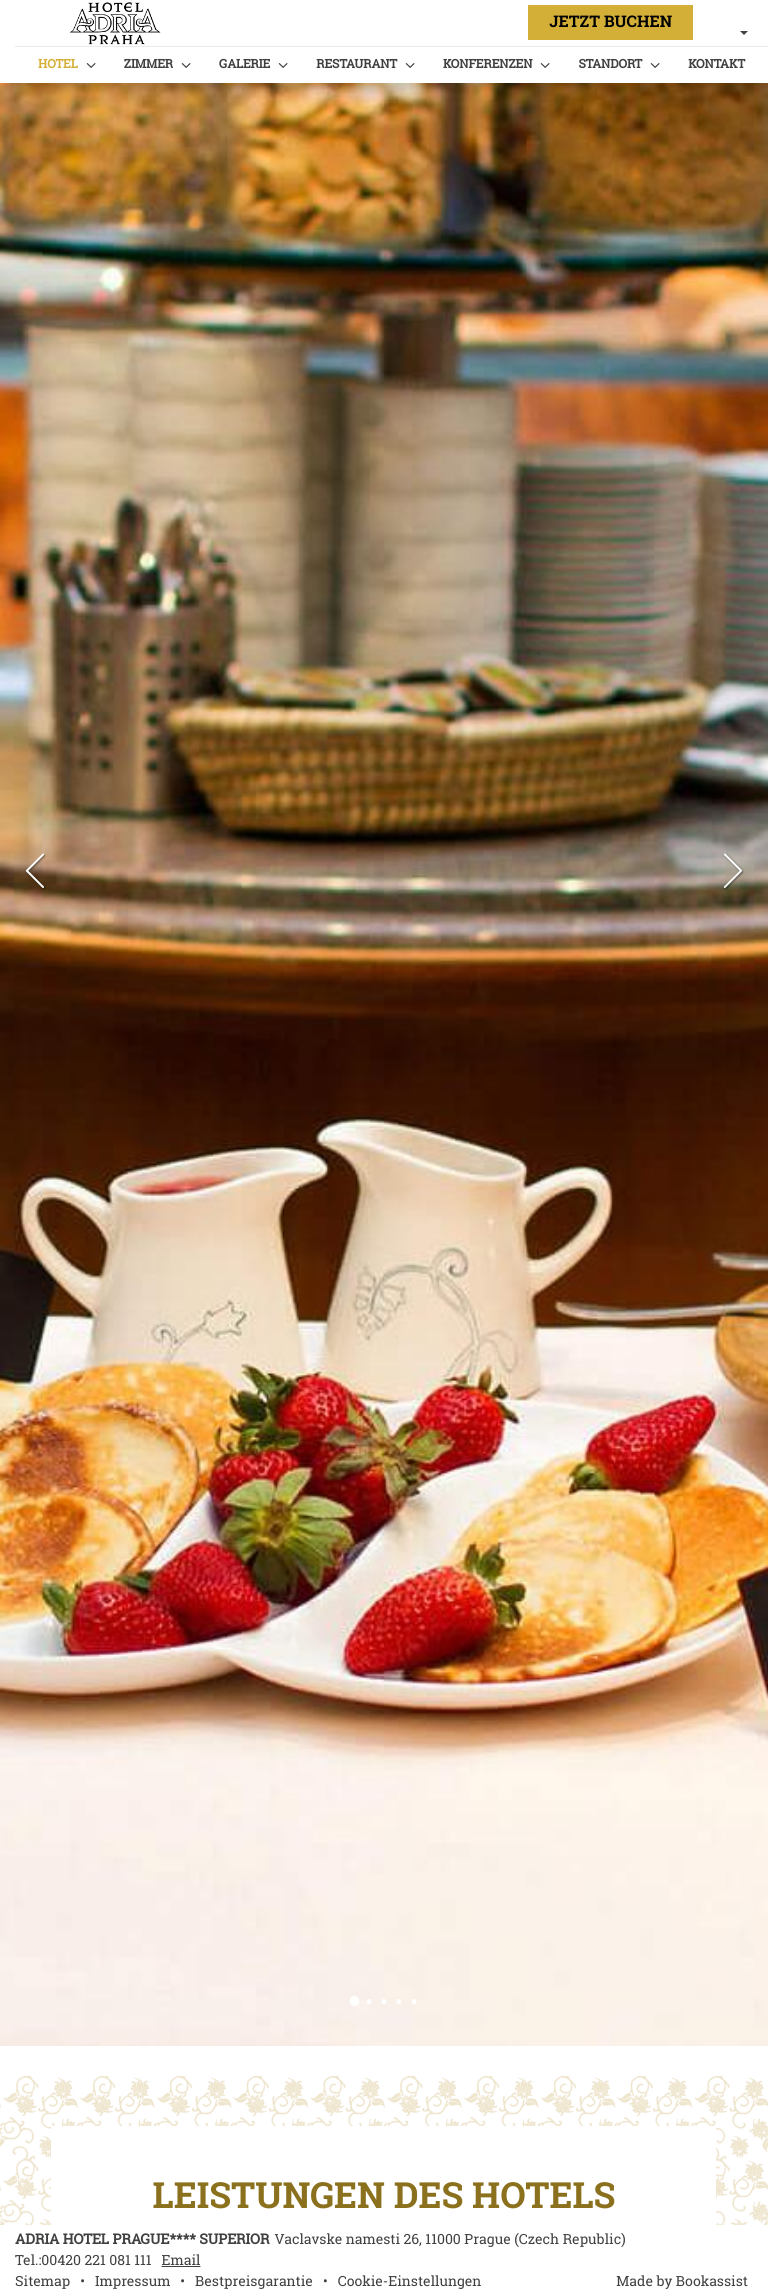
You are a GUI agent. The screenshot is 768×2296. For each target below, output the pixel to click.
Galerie (244, 63)
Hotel (58, 63)
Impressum (132, 2281)
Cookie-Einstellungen (410, 2281)
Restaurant (356, 63)
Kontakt (716, 63)
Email (181, 2260)
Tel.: (83, 2260)
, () (449, 2239)
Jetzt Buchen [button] (610, 22)
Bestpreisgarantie (254, 2281)
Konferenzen (487, 63)
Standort (610, 63)
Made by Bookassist (682, 2281)
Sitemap (42, 2281)
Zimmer (148, 63)
